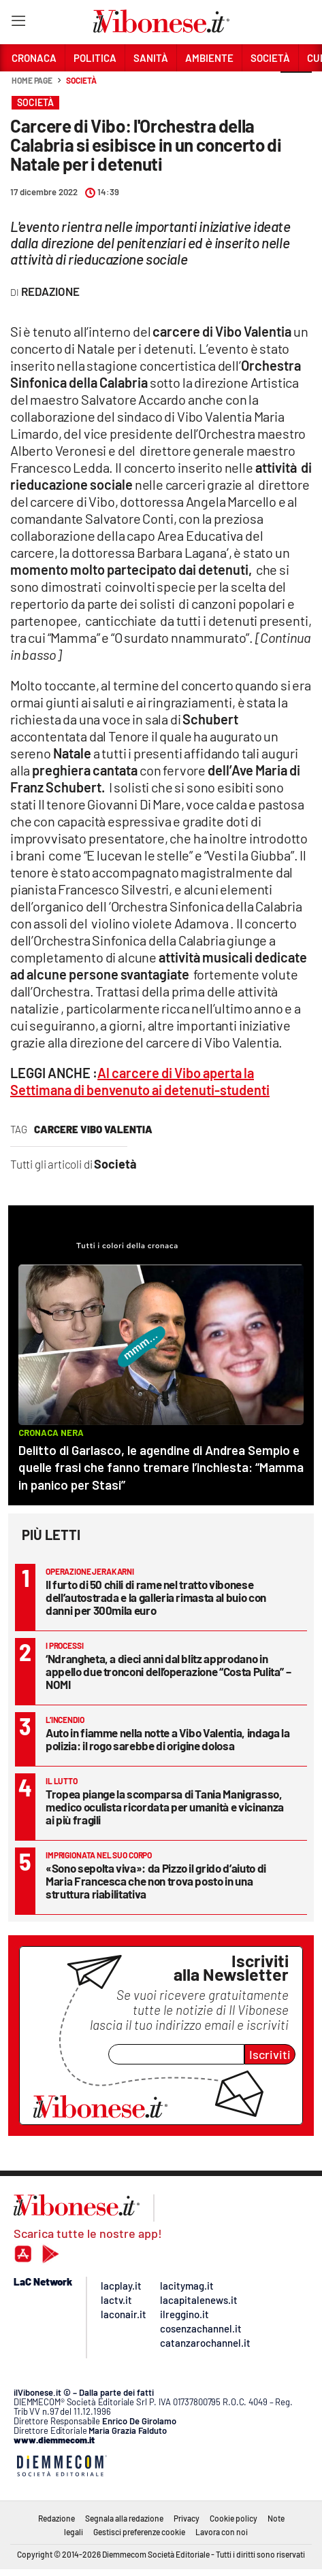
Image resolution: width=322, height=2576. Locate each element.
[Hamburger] (18, 23)
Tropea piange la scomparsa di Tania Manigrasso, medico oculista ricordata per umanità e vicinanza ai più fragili (165, 1806)
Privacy (186, 2518)
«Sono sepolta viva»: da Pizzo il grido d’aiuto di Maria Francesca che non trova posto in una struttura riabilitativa (156, 1881)
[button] (296, 87)
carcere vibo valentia (93, 1129)
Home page (32, 80)
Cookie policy (233, 2518)
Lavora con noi (221, 2532)
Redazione (56, 2518)
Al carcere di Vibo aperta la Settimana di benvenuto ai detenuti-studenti (140, 1081)
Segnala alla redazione (124, 2518)
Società (81, 80)
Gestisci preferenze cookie (139, 2532)
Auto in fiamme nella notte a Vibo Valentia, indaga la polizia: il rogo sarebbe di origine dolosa (167, 1739)
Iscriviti (270, 2054)
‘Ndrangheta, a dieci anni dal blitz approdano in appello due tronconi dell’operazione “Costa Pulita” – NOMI (168, 1671)
